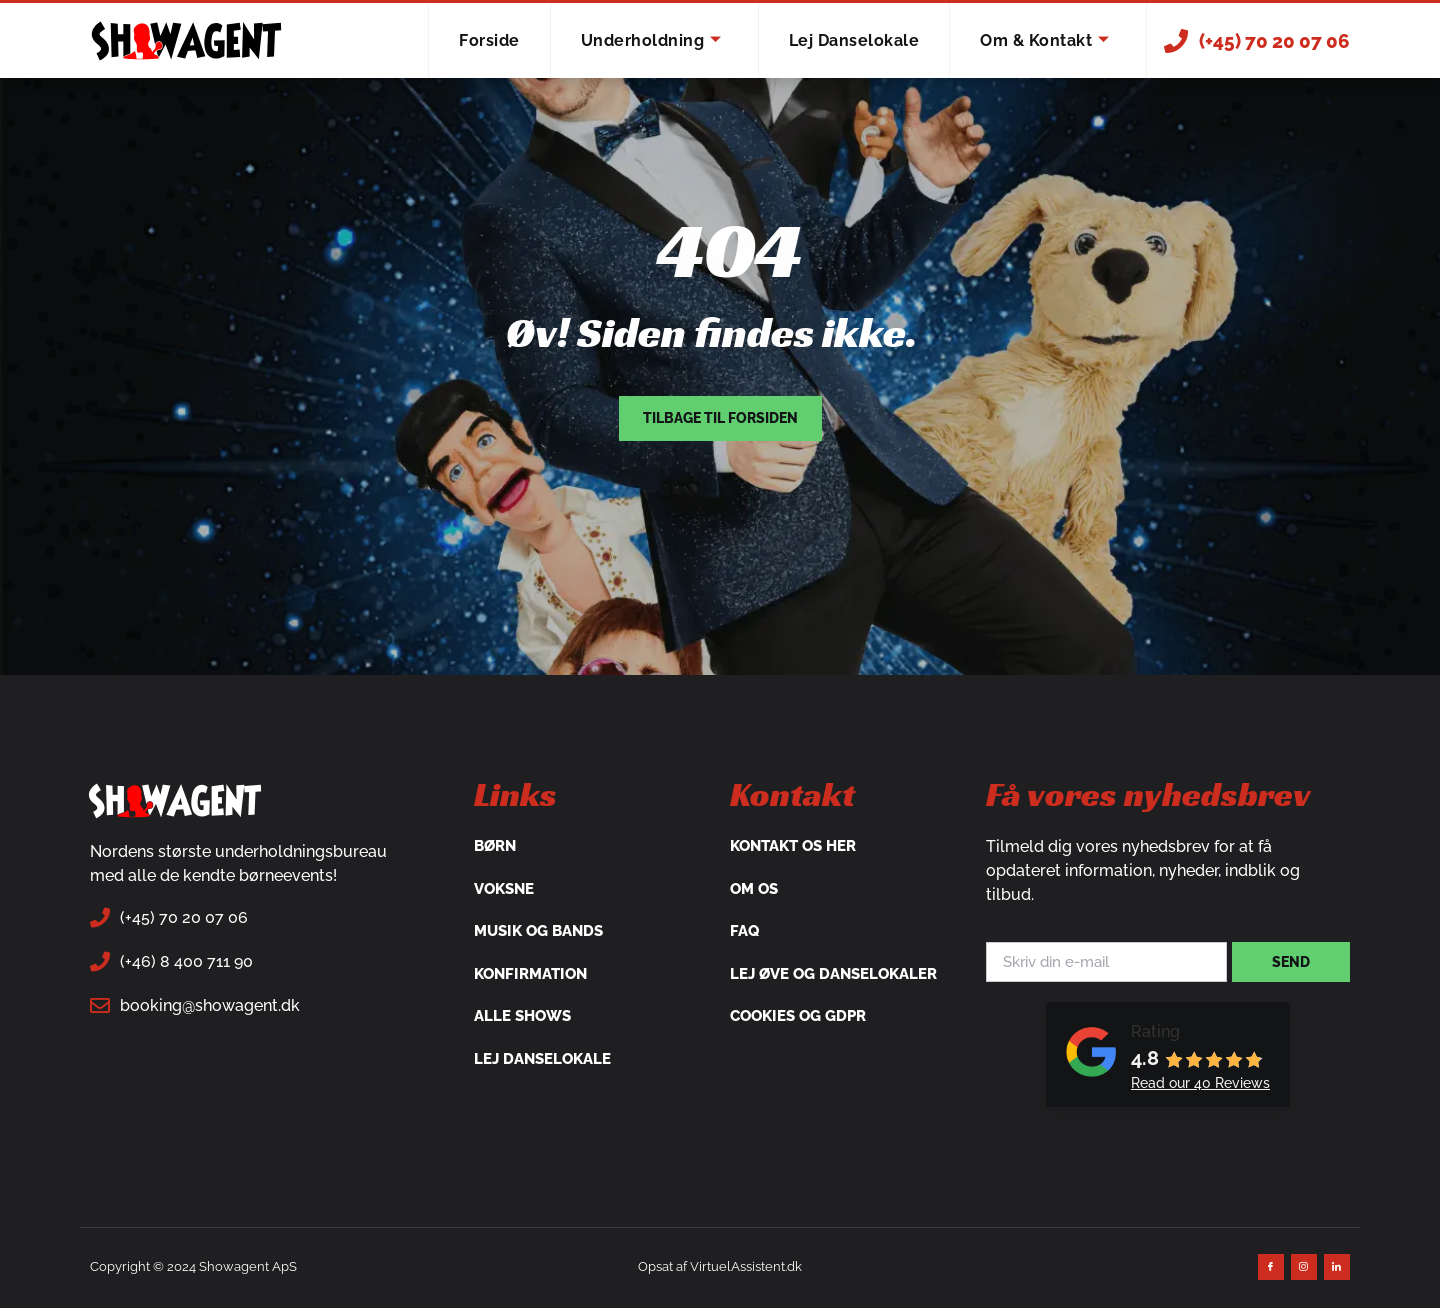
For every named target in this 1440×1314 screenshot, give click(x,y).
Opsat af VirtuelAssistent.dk (720, 1271)
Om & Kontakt (1045, 41)
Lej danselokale (854, 40)
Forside (489, 40)
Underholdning (651, 41)
